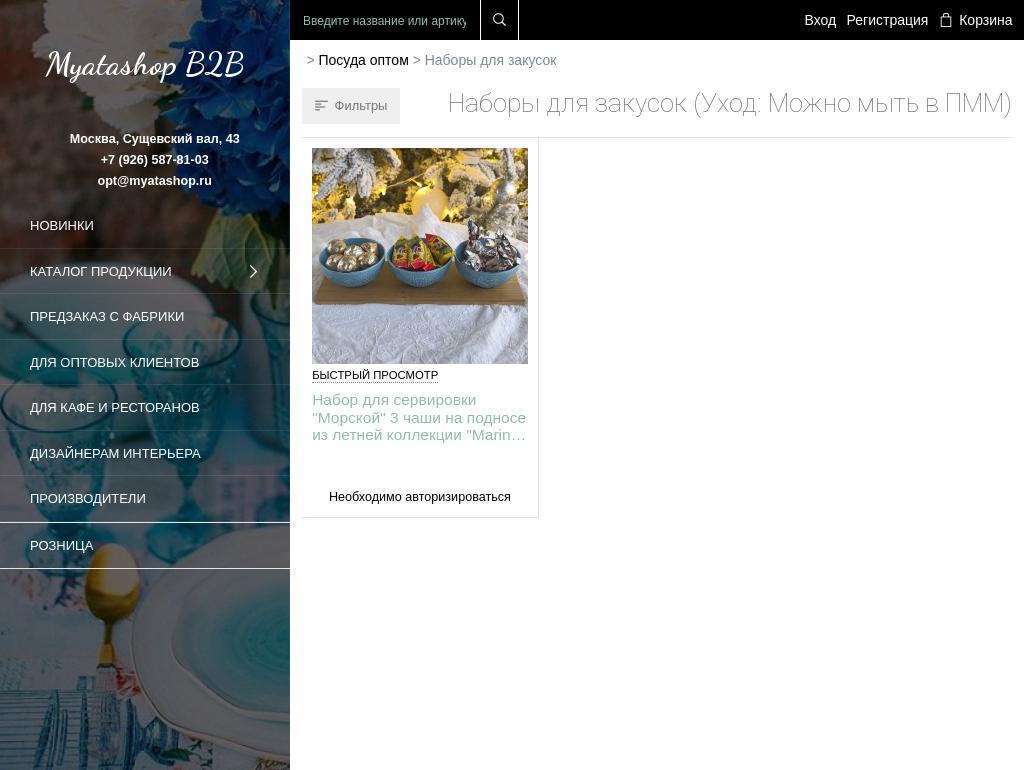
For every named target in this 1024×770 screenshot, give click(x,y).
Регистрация (888, 20)
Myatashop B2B (145, 64)
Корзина (976, 20)
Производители (88, 498)
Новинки (62, 225)
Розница (61, 545)
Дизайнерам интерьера (115, 453)
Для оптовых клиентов (114, 362)
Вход (821, 20)
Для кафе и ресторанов (115, 407)
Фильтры (351, 105)
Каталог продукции (145, 272)
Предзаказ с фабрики (107, 316)
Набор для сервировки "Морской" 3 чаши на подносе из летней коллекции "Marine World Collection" (419, 416)
